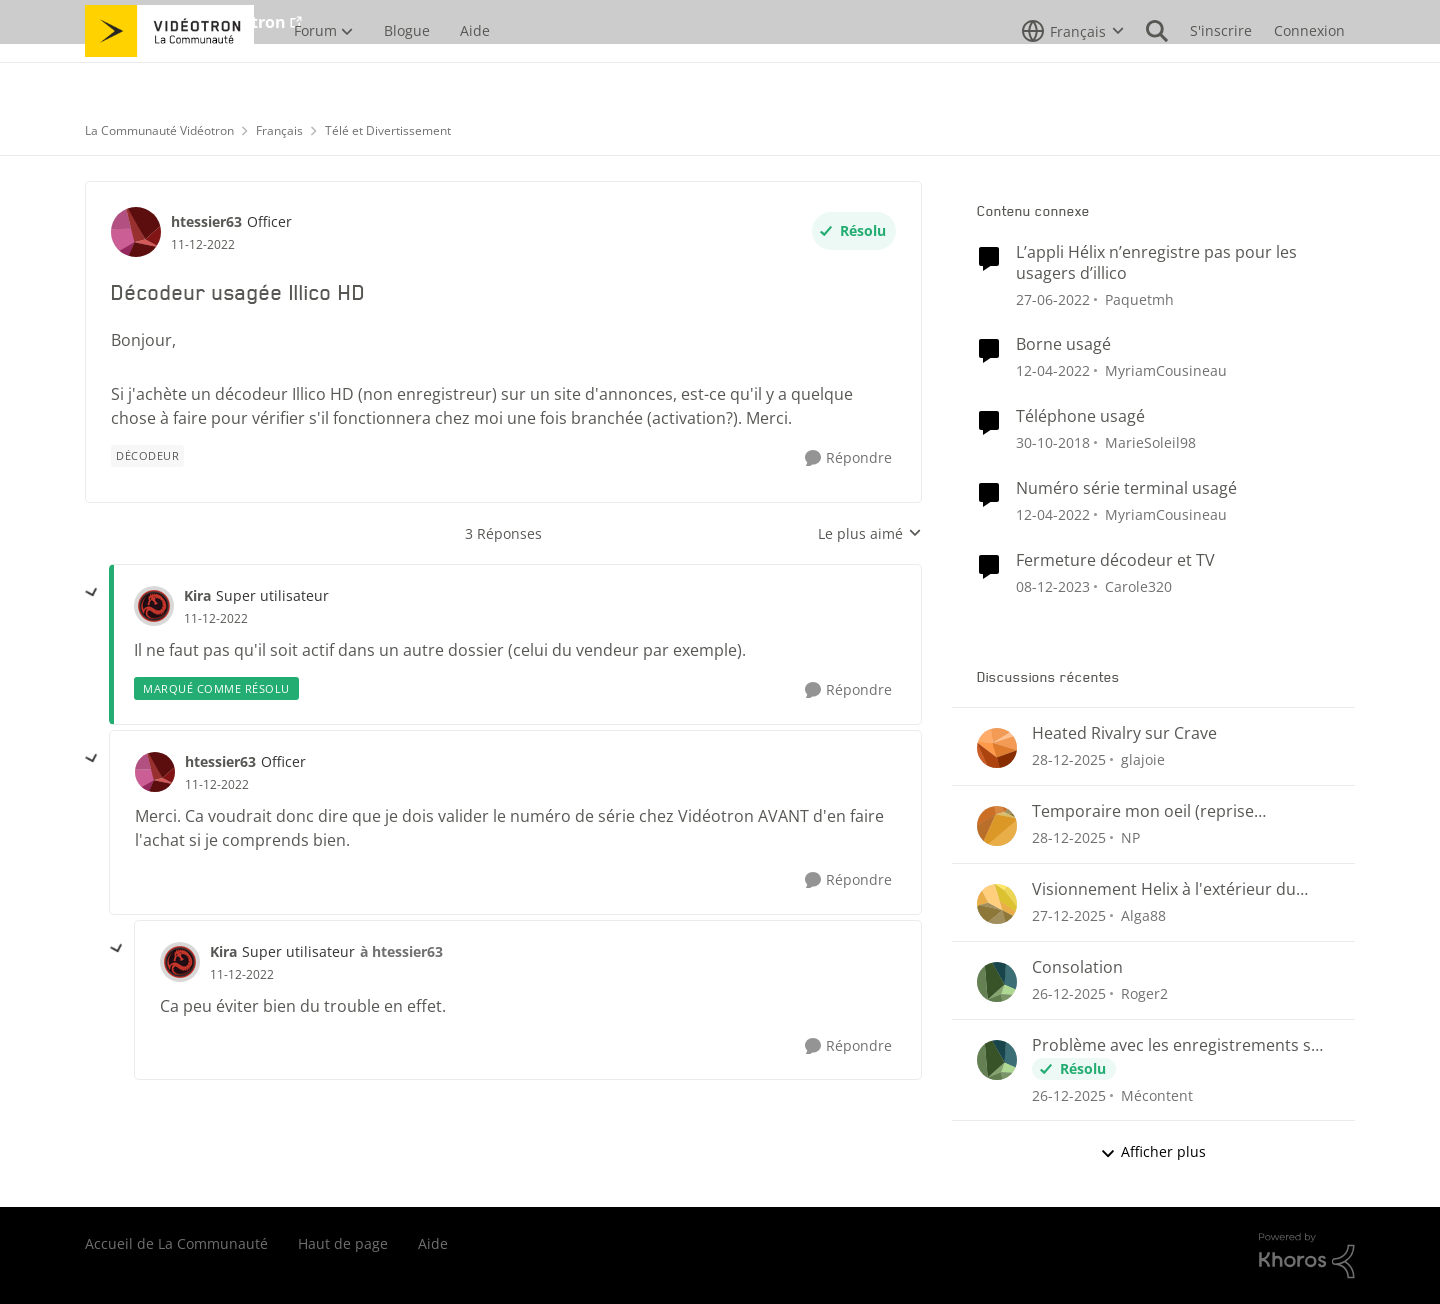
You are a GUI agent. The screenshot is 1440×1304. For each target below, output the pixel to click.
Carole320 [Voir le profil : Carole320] (1138, 586)
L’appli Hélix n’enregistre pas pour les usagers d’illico (1156, 263)
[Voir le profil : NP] (997, 826)
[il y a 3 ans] (1053, 586)
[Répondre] (848, 458)
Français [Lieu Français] (279, 130)
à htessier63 (401, 951)
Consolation (1077, 967)
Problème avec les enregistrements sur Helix (1180, 1045)
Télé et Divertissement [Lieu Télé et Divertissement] (388, 130)
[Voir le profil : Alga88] (997, 904)
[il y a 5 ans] (1053, 298)
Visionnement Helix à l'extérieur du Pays (1164, 889)
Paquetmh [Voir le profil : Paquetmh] (1139, 298)
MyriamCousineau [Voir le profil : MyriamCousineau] (1166, 370)
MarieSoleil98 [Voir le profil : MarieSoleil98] (1150, 442)
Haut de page (343, 1243)
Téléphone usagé (1080, 416)
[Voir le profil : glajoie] (997, 748)
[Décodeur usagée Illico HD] (216, 619)
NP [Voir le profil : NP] (1130, 837)
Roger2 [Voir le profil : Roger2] (1144, 993)
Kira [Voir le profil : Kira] (197, 595)
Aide (433, 1243)
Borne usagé (1063, 344)
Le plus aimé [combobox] (870, 534)
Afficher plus (1153, 1151)
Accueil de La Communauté (176, 1243)
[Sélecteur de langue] (1073, 75)
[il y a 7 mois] (1069, 759)
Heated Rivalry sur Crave (1124, 733)
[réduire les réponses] (92, 593)
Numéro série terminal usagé (1126, 488)
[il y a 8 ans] (1053, 442)
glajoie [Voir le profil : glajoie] (1143, 759)
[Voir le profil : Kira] (154, 606)
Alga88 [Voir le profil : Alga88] (1143, 915)
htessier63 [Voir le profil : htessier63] (206, 221)
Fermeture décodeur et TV (1115, 560)
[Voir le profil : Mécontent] (997, 1060)
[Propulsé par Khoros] (1307, 1256)
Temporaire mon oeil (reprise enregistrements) (1143, 811)
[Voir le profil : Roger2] (997, 982)
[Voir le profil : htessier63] (136, 232)
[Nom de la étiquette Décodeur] (147, 456)
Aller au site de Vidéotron (185, 22)
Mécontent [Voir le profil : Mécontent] (1157, 1094)
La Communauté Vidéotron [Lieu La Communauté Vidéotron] (159, 130)
